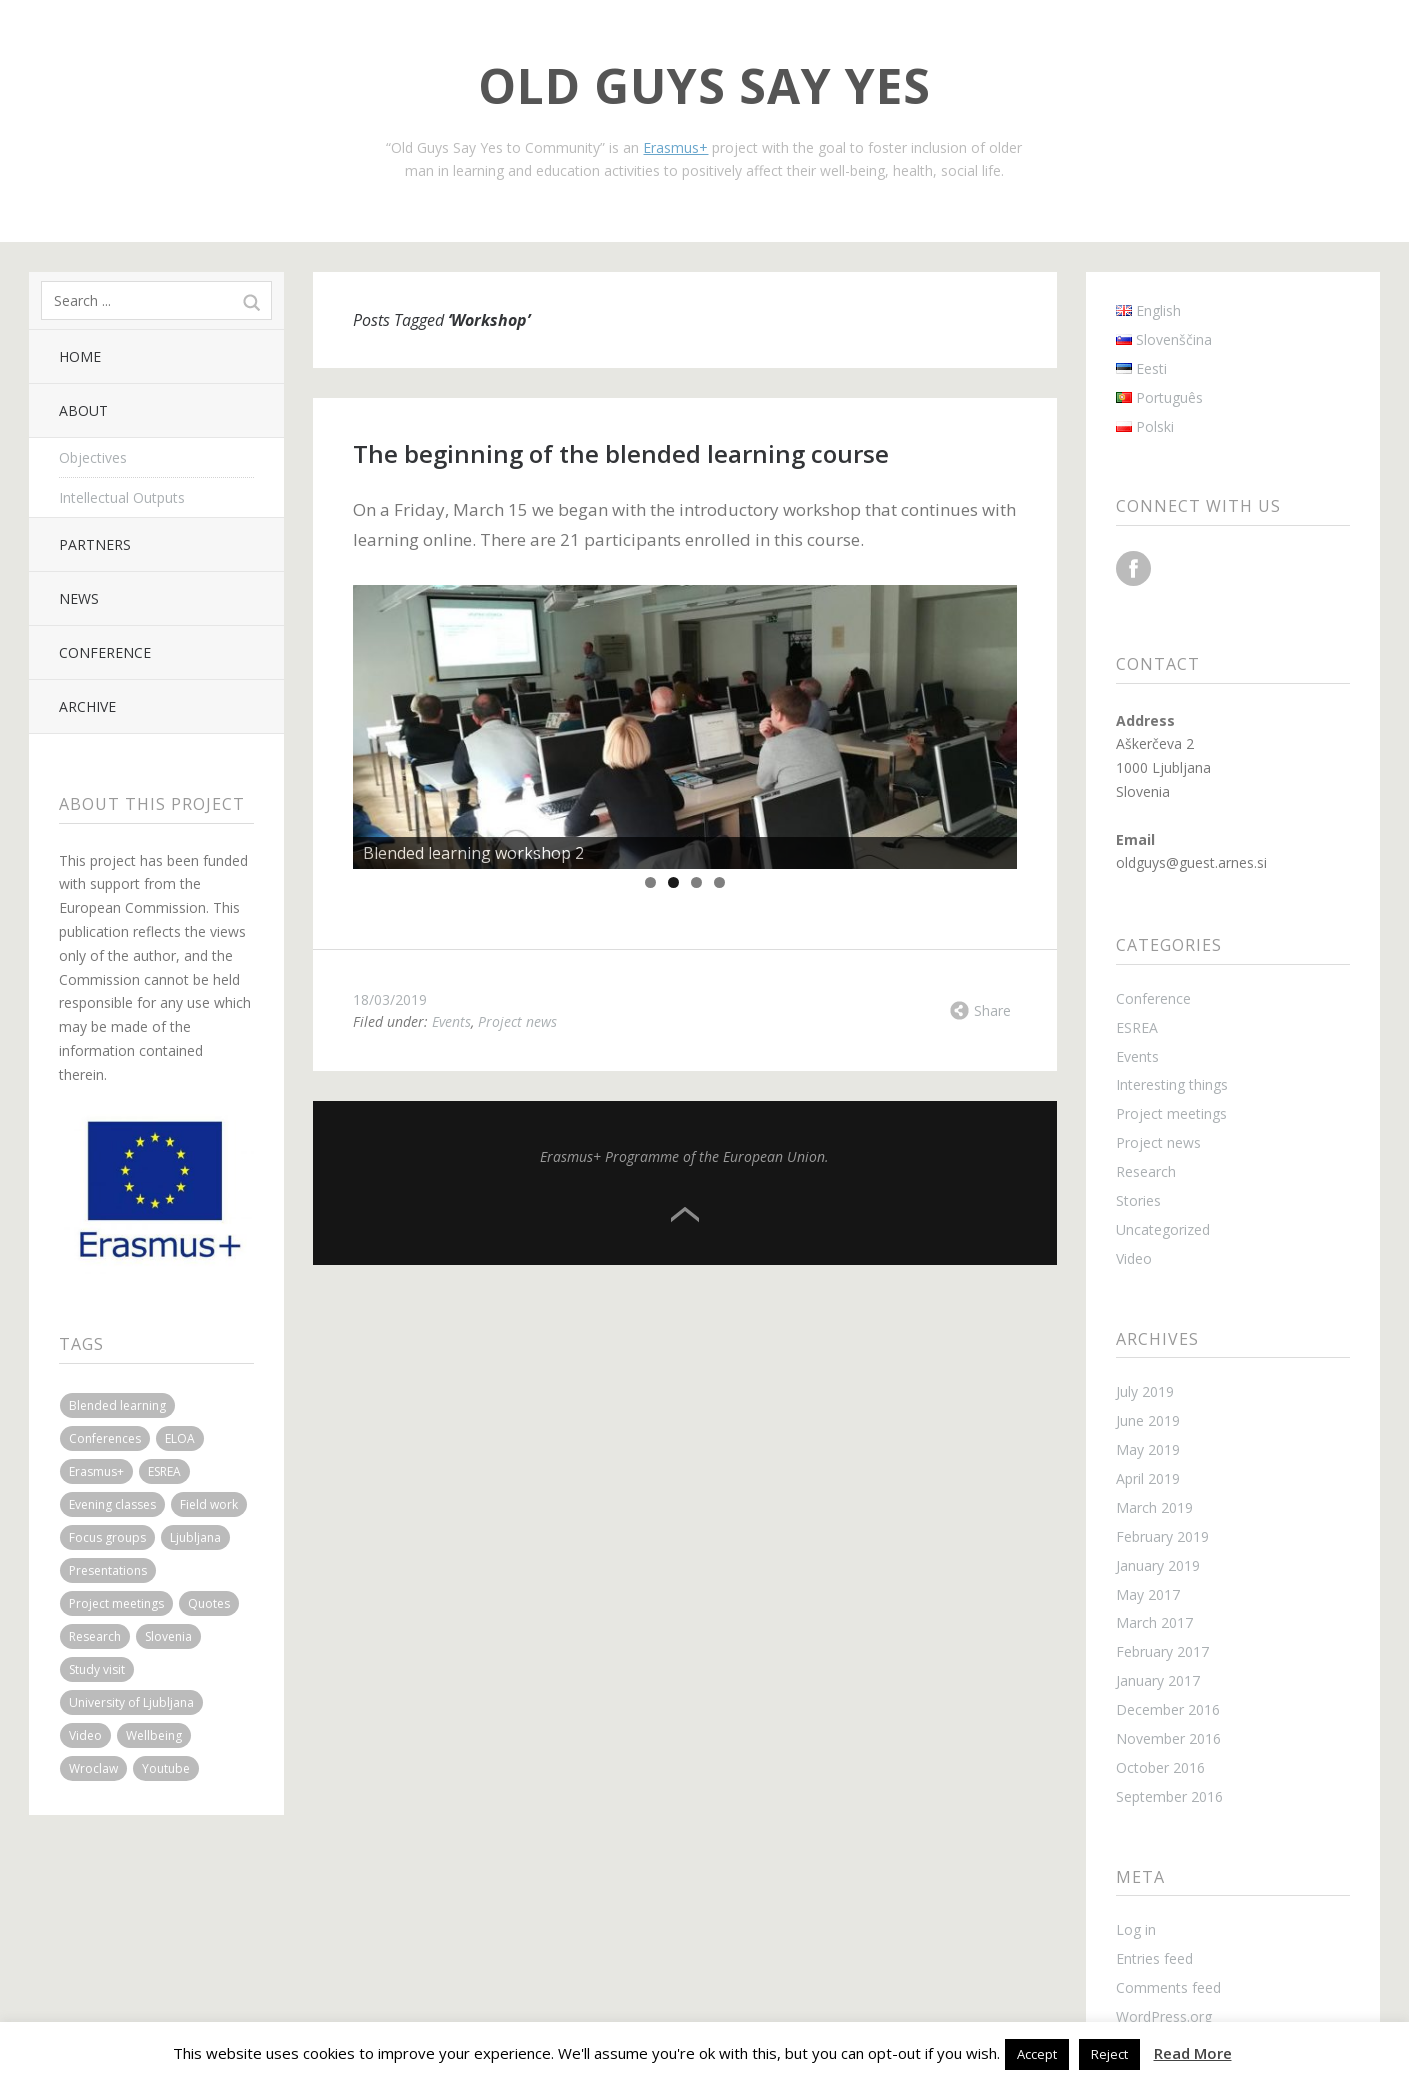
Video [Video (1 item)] (85, 1735)
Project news (517, 1021)
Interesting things (1172, 1084)
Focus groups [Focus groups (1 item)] (107, 1537)
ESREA (1137, 1027)
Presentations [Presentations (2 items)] (108, 1570)
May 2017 (1148, 1594)
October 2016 (1160, 1767)
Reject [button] (1109, 2054)
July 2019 (1145, 1391)
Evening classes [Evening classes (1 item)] (112, 1504)
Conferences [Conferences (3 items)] (105, 1438)
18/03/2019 (390, 999)
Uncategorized (1163, 1229)
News (79, 598)
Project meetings (1171, 1113)
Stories (1138, 1200)
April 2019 (1148, 1478)
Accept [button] (1037, 2054)
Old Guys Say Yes (704, 85)
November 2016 (1168, 1738)
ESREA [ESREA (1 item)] (164, 1471)
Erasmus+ (675, 147)
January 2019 (1158, 1565)
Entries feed (1154, 1958)
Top (685, 1215)
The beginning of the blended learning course (621, 453)
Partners (95, 544)
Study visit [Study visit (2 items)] (97, 1669)
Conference (105, 652)
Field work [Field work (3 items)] (209, 1504)
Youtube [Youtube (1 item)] (166, 1768)
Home (80, 356)
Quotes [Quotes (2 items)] (209, 1603)
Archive (87, 706)
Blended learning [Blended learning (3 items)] (117, 1405)
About (83, 410)
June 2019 (1148, 1420)
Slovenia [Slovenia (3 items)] (168, 1636)
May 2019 (1148, 1449)
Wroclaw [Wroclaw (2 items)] (93, 1768)
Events (451, 1021)
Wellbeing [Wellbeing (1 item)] (154, 1735)
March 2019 (1154, 1507)
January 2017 (1158, 1680)
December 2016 (1168, 1709)
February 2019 (1162, 1536)
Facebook (1133, 568)
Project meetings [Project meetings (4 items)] (116, 1603)
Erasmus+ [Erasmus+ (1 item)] (96, 1471)
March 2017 (1154, 1622)
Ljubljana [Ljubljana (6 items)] (195, 1537)
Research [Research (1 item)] (95, 1636)
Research (1146, 1171)
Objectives (93, 457)
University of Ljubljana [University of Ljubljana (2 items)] (131, 1702)
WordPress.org (1164, 2016)
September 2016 (1169, 1796)
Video (1134, 1258)
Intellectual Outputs (122, 497)
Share (992, 1010)
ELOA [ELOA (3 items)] (180, 1438)
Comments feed (1168, 1987)
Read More (1193, 2053)
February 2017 (1162, 1651)
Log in (1136, 1929)
